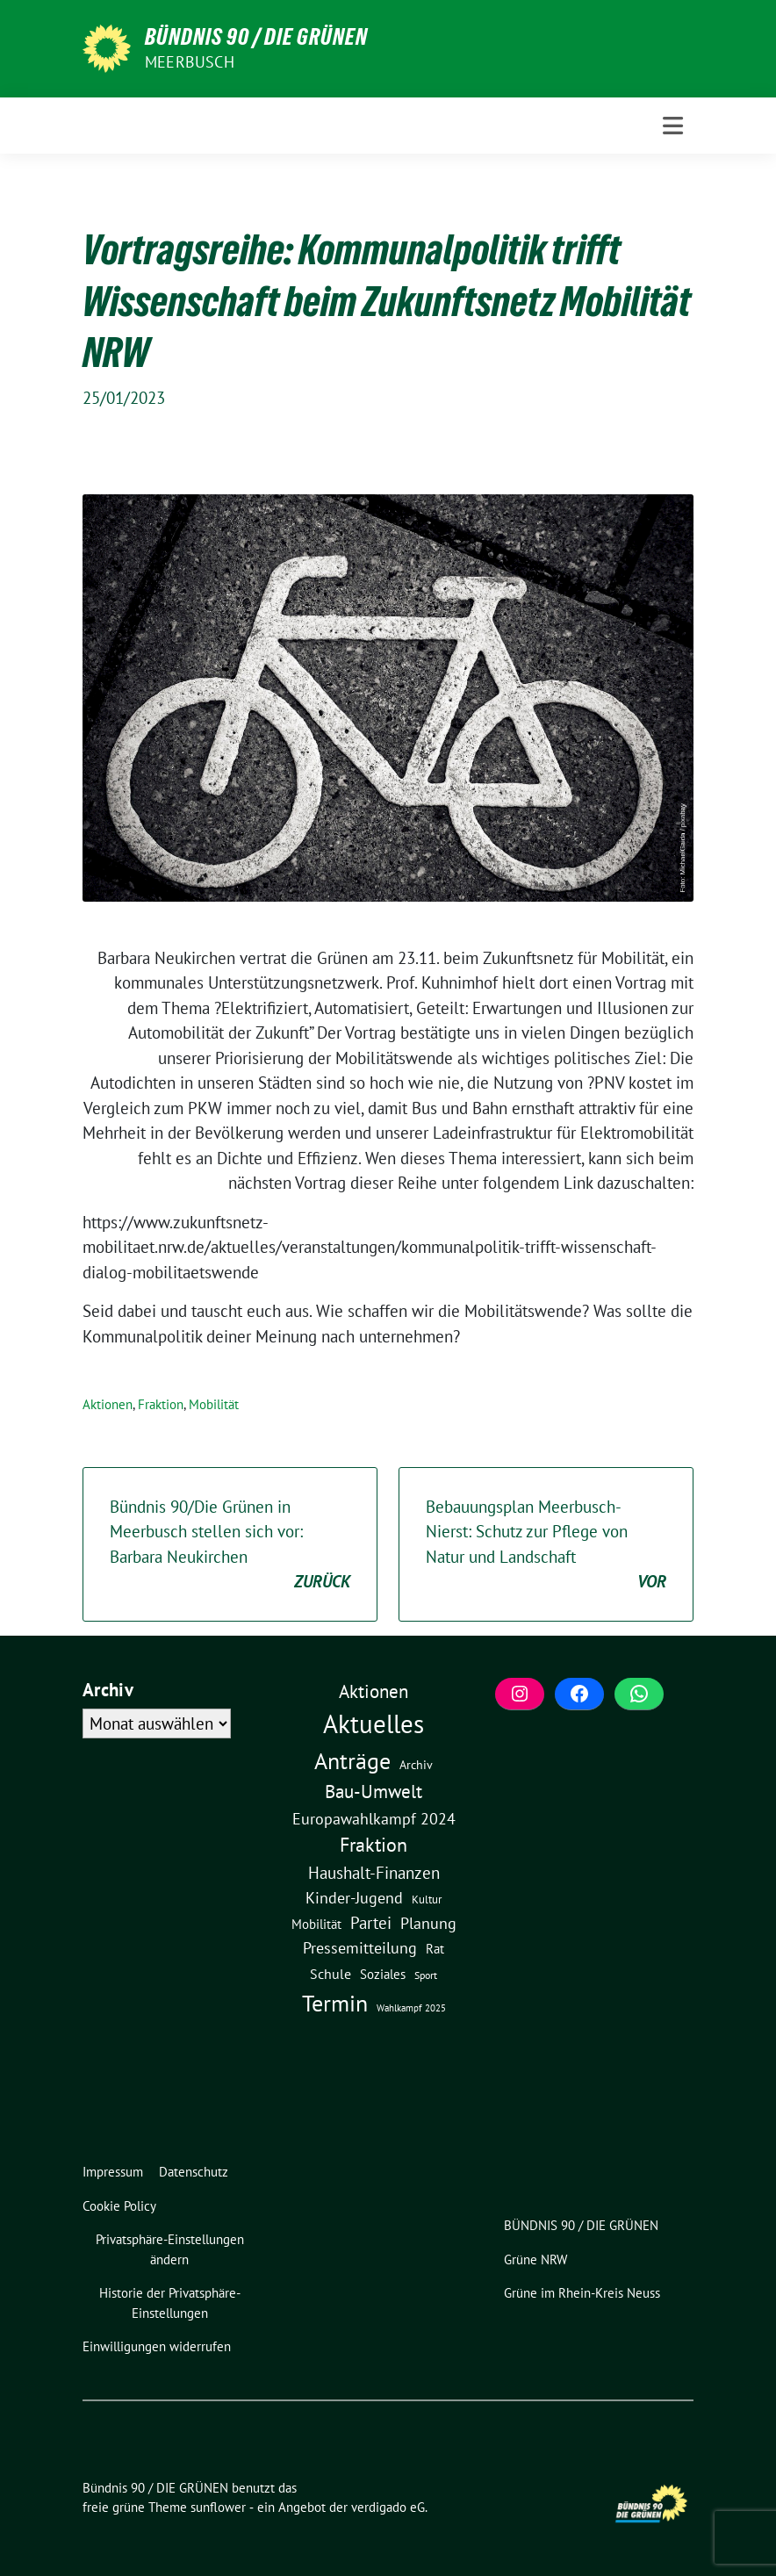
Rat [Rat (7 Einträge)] (435, 1948)
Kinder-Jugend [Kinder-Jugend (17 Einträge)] (354, 1898)
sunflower (218, 2507)
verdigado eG (388, 2507)
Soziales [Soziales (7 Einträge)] (383, 1973)
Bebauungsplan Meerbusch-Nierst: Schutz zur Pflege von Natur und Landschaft (546, 1545)
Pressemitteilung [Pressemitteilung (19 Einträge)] (360, 1947)
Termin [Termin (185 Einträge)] (335, 2003)
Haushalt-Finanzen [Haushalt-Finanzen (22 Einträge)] (374, 1872)
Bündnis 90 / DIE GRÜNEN (256, 37)
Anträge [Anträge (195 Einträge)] (352, 1760)
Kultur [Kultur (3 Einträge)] (427, 1899)
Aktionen (108, 1404)
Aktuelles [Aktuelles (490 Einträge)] (373, 1723)
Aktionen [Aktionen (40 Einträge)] (373, 1691)
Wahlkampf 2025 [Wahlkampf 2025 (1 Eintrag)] (411, 2008)
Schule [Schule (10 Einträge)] (330, 1973)
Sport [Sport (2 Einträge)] (425, 1975)
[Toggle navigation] (672, 125)
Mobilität (214, 1404)
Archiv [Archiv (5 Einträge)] (416, 1764)
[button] (173, 2250)
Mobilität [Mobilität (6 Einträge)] (316, 1924)
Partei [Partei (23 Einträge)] (371, 1922)
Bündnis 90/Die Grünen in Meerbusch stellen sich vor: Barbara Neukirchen (230, 1545)
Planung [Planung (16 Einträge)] (428, 1923)
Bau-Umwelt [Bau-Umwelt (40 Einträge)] (373, 1791)
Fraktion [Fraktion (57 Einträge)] (373, 1844)
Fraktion (160, 1404)
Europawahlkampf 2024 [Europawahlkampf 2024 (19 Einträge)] (374, 1818)
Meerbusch (189, 62)
